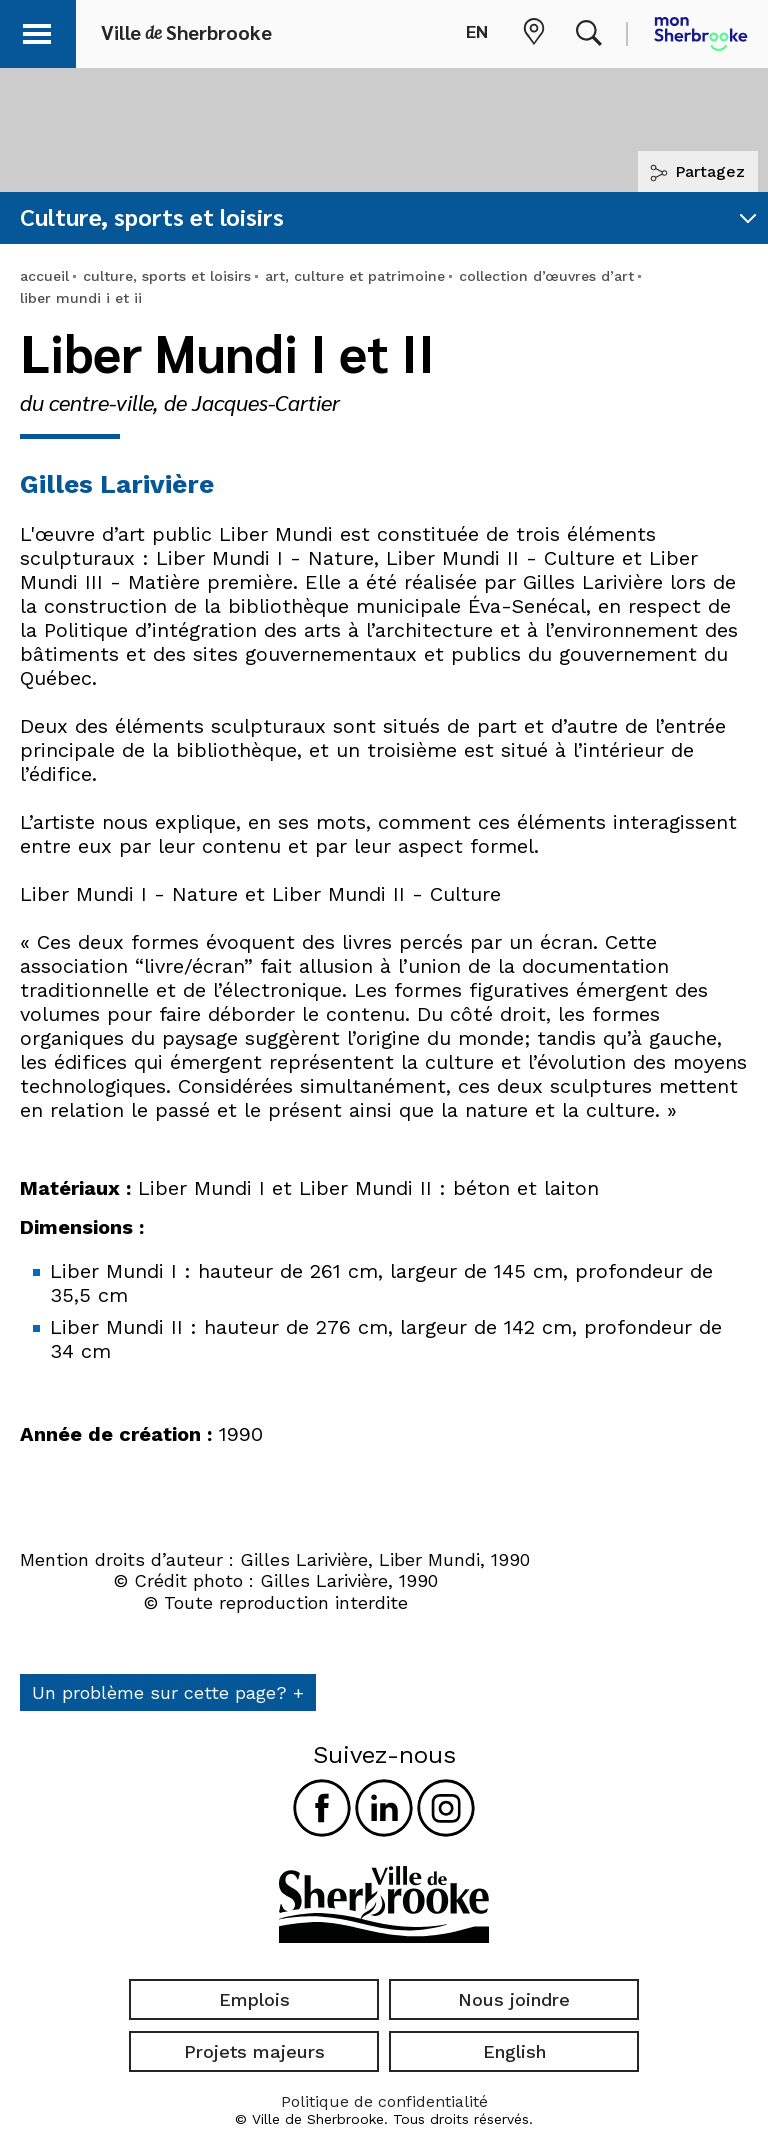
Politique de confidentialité (384, 2101)
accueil (44, 276)
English (514, 2051)
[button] (42, 30)
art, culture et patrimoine (355, 276)
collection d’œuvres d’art (546, 276)
